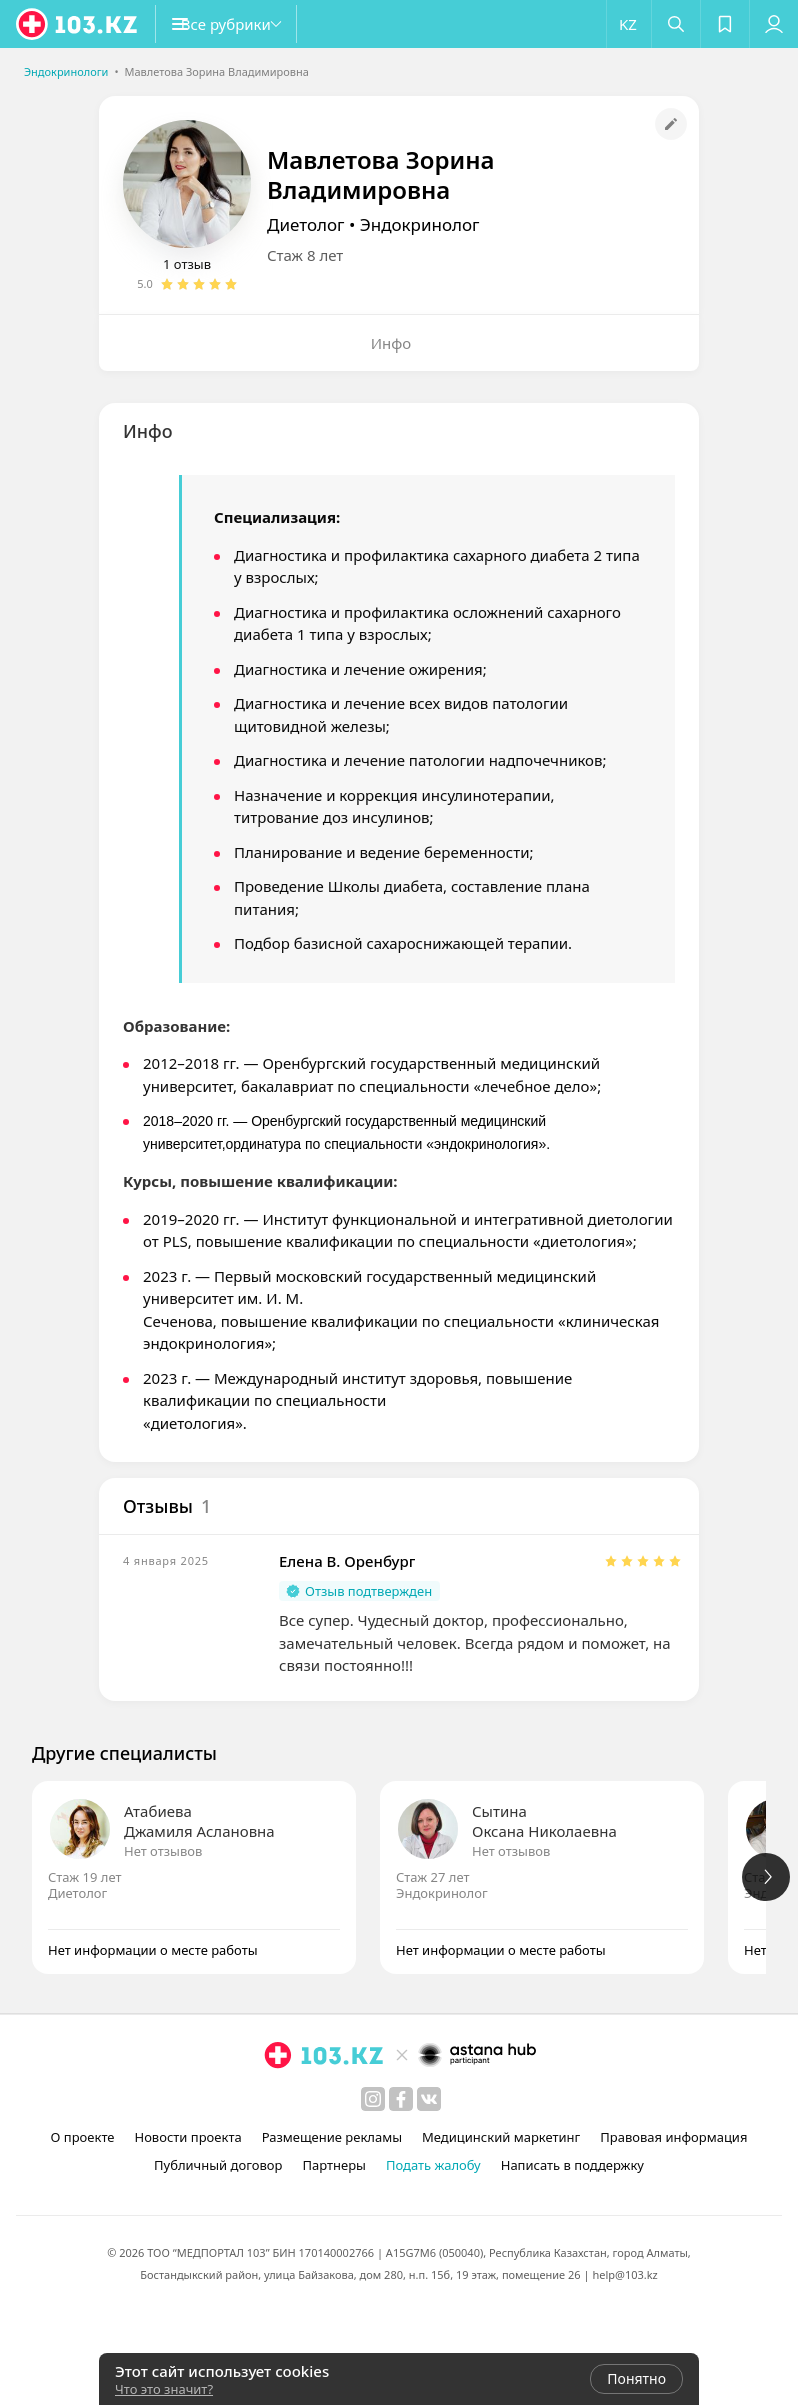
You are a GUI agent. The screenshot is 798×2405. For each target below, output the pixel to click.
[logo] (78, 24)
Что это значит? (164, 2389)
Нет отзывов (163, 1851)
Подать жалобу (433, 2165)
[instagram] (373, 2099)
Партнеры (334, 2165)
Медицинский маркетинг (501, 2137)
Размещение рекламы (332, 2137)
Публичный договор (218, 2165)
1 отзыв (187, 264)
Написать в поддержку (572, 2165)
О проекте (83, 2137)
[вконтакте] (429, 2099)
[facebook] (401, 2099)
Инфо (391, 343)
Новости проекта (187, 2137)
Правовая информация (673, 2137)
